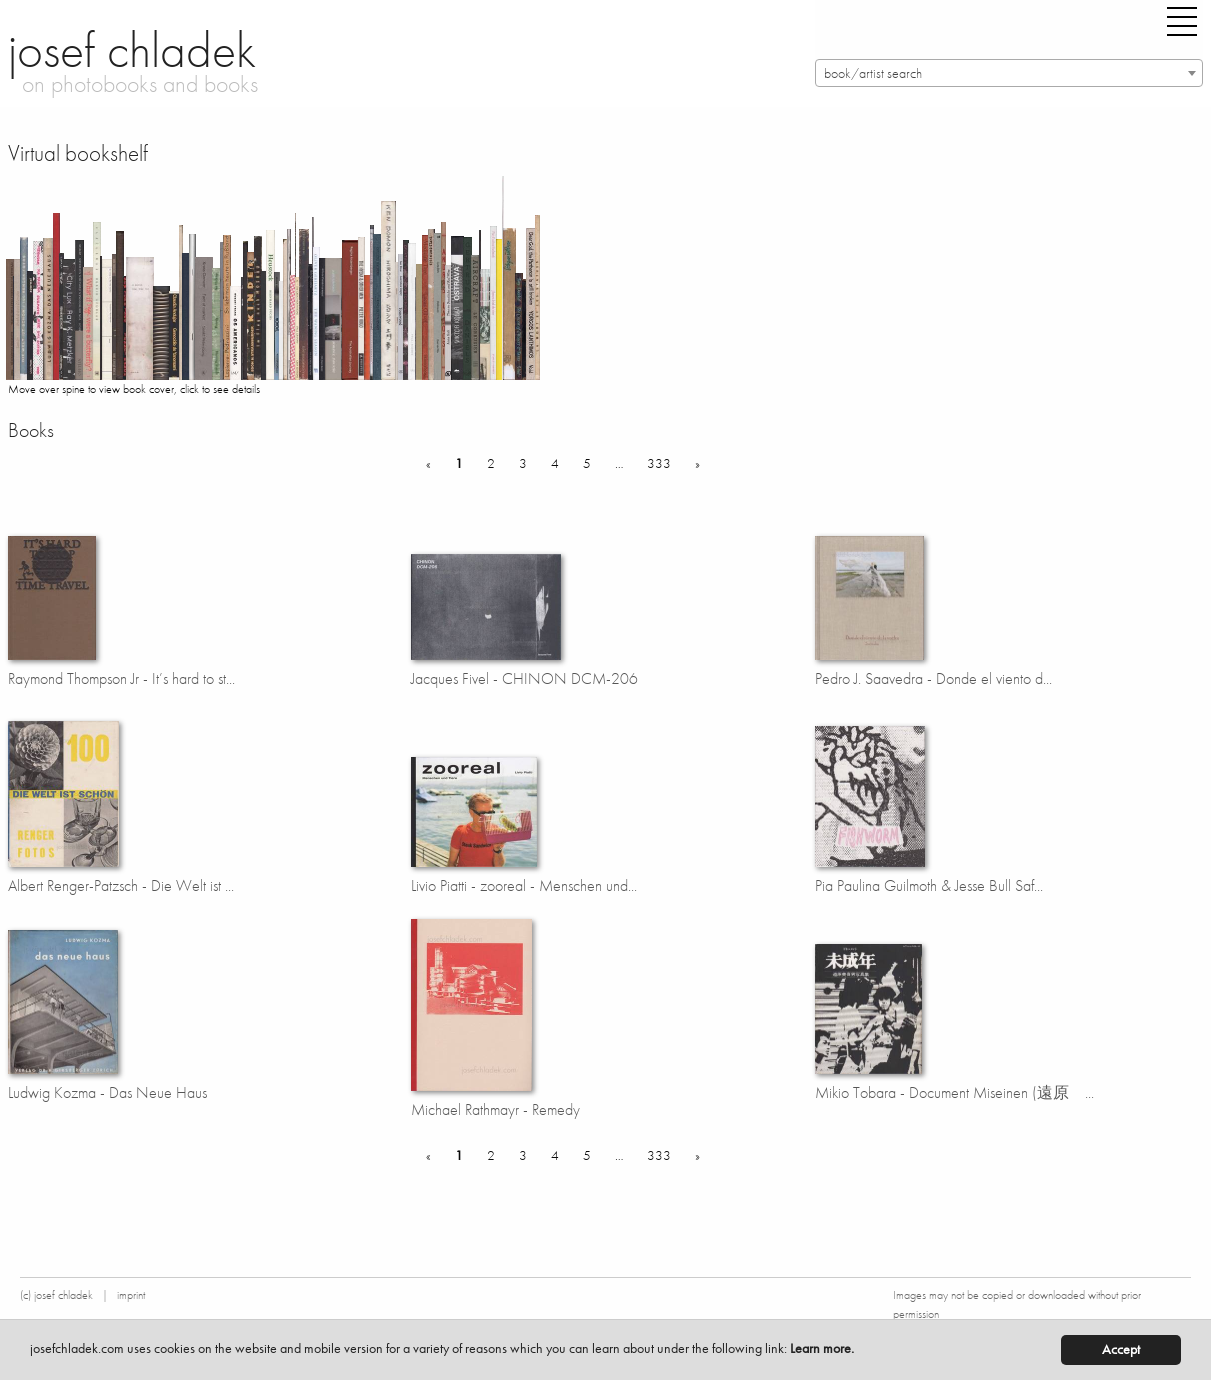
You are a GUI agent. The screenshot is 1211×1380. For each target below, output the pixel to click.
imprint (131, 1295)
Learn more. (822, 1348)
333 (659, 463)
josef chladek (132, 50)
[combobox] (1009, 73)
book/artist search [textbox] (873, 73)
